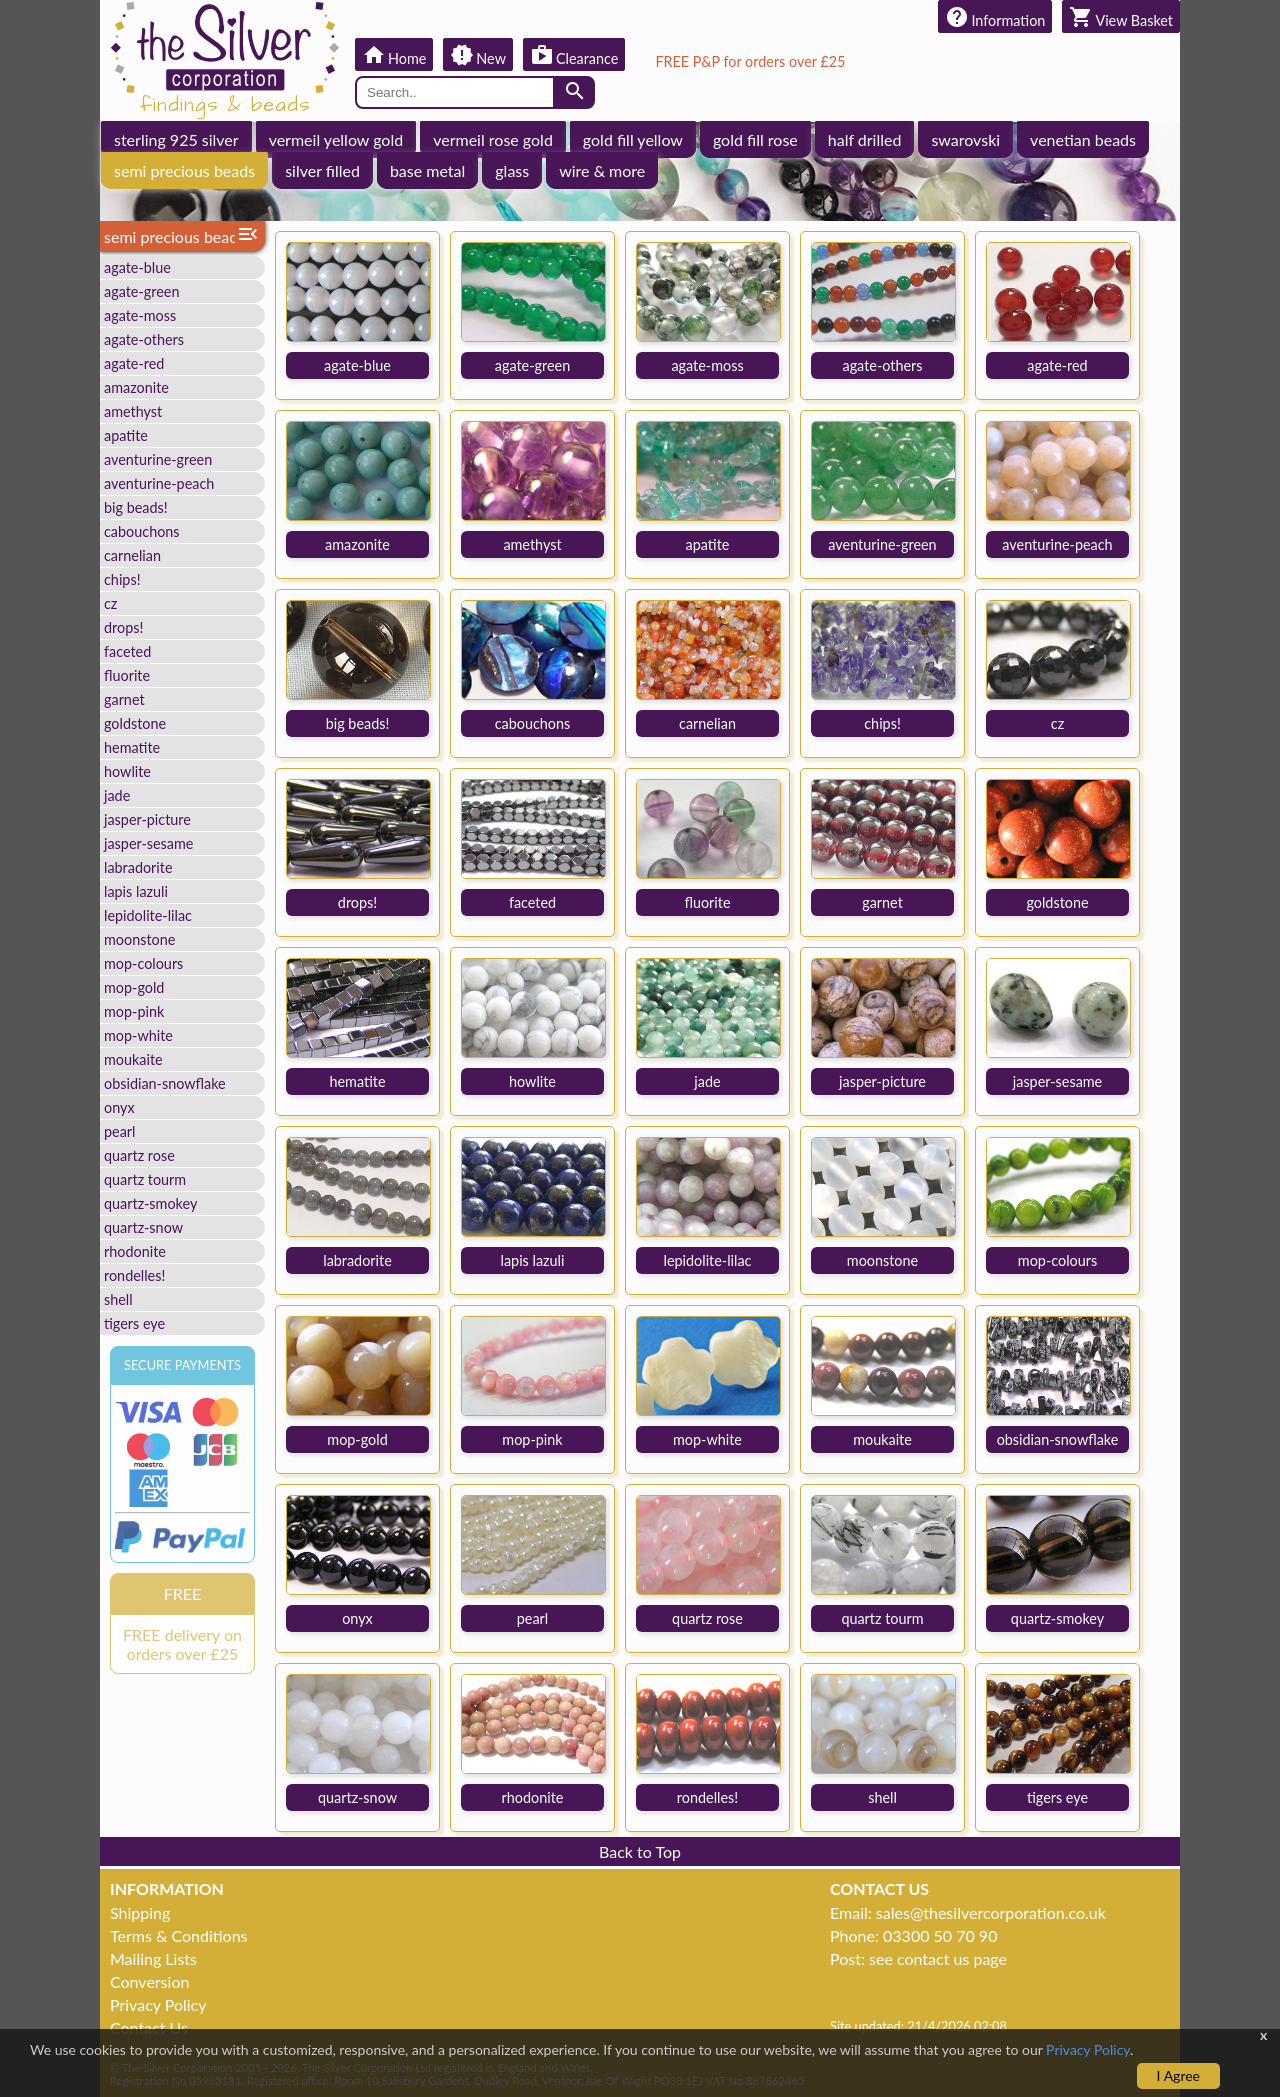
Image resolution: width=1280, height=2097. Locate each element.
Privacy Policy (158, 2004)
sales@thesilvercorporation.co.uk (991, 1912)
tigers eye (134, 1323)
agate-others (144, 339)
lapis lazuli (136, 891)
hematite (132, 747)
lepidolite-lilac (148, 915)
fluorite (127, 675)
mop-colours (143, 963)
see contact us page (938, 1958)
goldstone (135, 723)
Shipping (140, 1912)
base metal (427, 170)
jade (117, 795)
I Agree (1178, 2075)
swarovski (965, 139)
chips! (122, 579)
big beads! (136, 507)
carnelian (132, 555)
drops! (123, 627)
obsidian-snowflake (165, 1083)
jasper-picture (147, 819)
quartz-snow (143, 1227)
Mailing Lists (153, 1958)
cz (110, 603)
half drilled (865, 139)
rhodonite (135, 1251)
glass (512, 170)
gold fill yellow (633, 139)
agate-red (134, 363)
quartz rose (139, 1155)
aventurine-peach (159, 483)
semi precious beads (184, 170)
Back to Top (640, 1851)
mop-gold (134, 987)
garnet (124, 699)
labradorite (138, 867)
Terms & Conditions (179, 1935)
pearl (119, 1131)
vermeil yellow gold (336, 139)
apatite (126, 435)
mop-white (138, 1035)
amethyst (133, 411)
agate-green (141, 291)
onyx (119, 1107)
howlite (127, 771)
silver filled (322, 170)
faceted (127, 651)
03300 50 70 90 (940, 1935)
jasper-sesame (148, 843)
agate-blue (137, 267)
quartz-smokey (150, 1203)
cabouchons (142, 531)
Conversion (149, 1981)
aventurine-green (158, 459)
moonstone (139, 939)
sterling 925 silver (176, 139)
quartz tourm (145, 1179)
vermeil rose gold (493, 139)
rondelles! (134, 1275)
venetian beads (1083, 139)
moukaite (133, 1059)
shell (118, 1299)
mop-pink (134, 1011)
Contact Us (149, 2027)
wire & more (602, 170)
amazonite (136, 387)
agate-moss (140, 315)
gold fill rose (755, 139)
